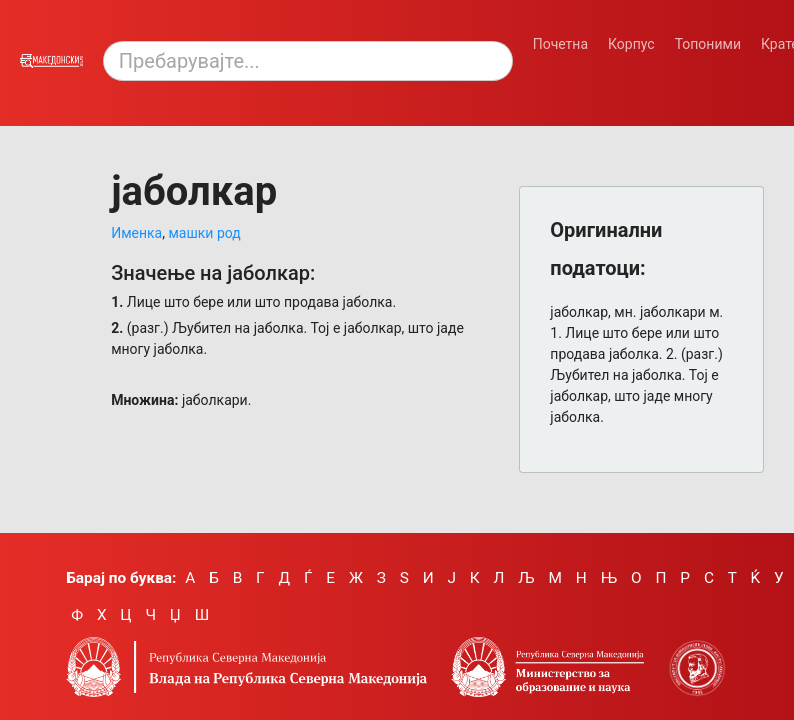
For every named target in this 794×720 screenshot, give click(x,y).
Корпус (631, 44)
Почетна (560, 44)
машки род (204, 233)
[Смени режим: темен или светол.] (748, 74)
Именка (136, 233)
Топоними (708, 44)
